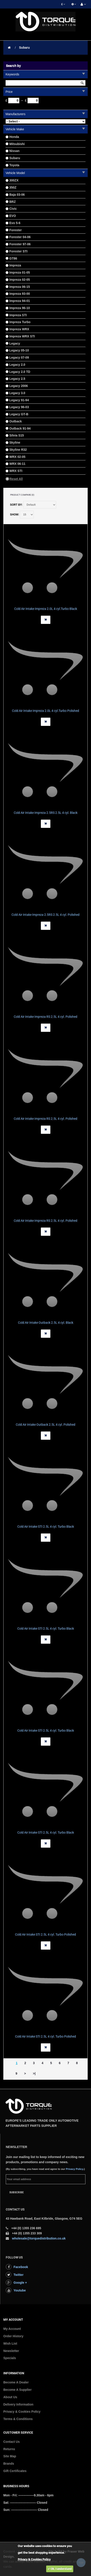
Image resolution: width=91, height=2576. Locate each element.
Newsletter (11, 2351)
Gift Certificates (14, 2471)
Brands (8, 2463)
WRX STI (15, 471)
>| (34, 2073)
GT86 (13, 258)
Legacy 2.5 (17, 378)
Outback (15, 421)
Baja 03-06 (17, 194)
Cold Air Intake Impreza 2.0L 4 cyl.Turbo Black (45, 609)
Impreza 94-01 (19, 301)
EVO (12, 216)
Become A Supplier (17, 2389)
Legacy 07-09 (19, 357)
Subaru (24, 47)
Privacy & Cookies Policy (21, 2411)
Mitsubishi (17, 144)
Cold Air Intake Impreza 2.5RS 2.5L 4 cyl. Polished (45, 914)
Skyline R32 (18, 449)
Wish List (10, 2343)
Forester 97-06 (20, 244)
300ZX (13, 180)
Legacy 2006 (18, 386)
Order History (13, 2336)
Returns (9, 2449)
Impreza (15, 265)
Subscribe (16, 2192)
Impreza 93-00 (19, 293)
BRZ (12, 202)
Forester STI (18, 251)
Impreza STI (18, 315)
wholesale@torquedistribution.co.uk (39, 2238)
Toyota (14, 165)
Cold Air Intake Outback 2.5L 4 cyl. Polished (45, 1424)
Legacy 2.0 (17, 364)
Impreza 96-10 (19, 308)
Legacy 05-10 (19, 350)
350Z (12, 187)
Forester (15, 230)
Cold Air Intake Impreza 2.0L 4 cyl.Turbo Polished (45, 711)
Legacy (14, 343)
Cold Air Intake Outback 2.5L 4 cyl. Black (45, 1322)
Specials (9, 2358)
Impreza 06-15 (19, 287)
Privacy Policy (74, 2168)
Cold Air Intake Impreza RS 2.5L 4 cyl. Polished (45, 1016)
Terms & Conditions (18, 2419)
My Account (12, 2329)
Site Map (9, 2456)
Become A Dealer (16, 2382)
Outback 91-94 (20, 428)
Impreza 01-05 (19, 272)
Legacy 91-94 (19, 400)
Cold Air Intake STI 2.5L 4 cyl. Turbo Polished (45, 1934)
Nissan (14, 151)
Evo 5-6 (14, 223)
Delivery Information (18, 2404)
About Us (10, 2397)
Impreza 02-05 (19, 279)
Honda (14, 137)
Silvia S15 (16, 435)
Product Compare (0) (22, 495)
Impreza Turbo (19, 322)
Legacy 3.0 (17, 393)
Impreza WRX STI (22, 336)
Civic (13, 208)
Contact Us (11, 2441)
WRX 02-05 (17, 457)
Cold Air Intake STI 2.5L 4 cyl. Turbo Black (45, 1526)
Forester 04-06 (20, 237)
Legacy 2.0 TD (19, 372)
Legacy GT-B (18, 414)
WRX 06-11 (17, 463)
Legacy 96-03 (19, 407)
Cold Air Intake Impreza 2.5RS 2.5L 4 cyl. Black (45, 812)
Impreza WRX (19, 329)
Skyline (14, 442)
